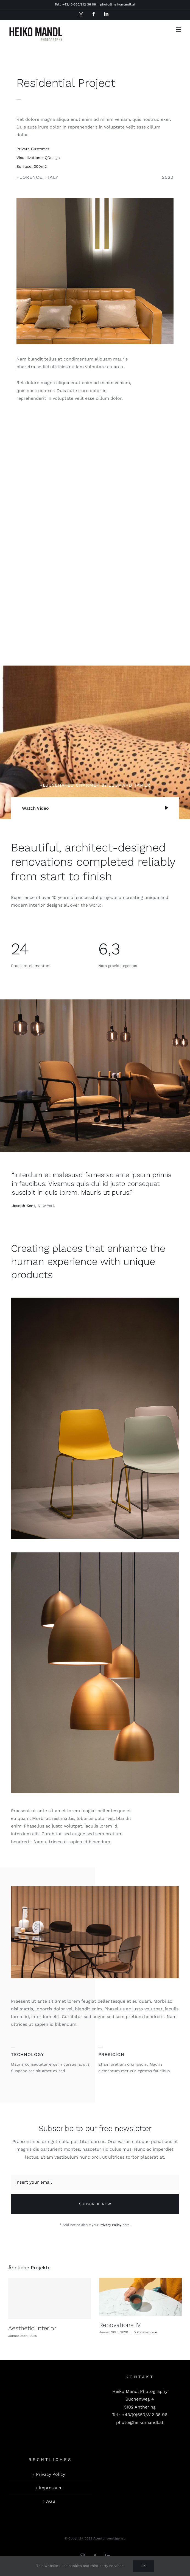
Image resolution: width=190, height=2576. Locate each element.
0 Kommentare (145, 2332)
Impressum (51, 2487)
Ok (143, 2566)
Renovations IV (120, 2324)
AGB (50, 2501)
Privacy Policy (110, 2225)
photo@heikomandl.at (117, 4)
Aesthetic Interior (32, 2328)
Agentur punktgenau (109, 2538)
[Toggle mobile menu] (179, 29)
